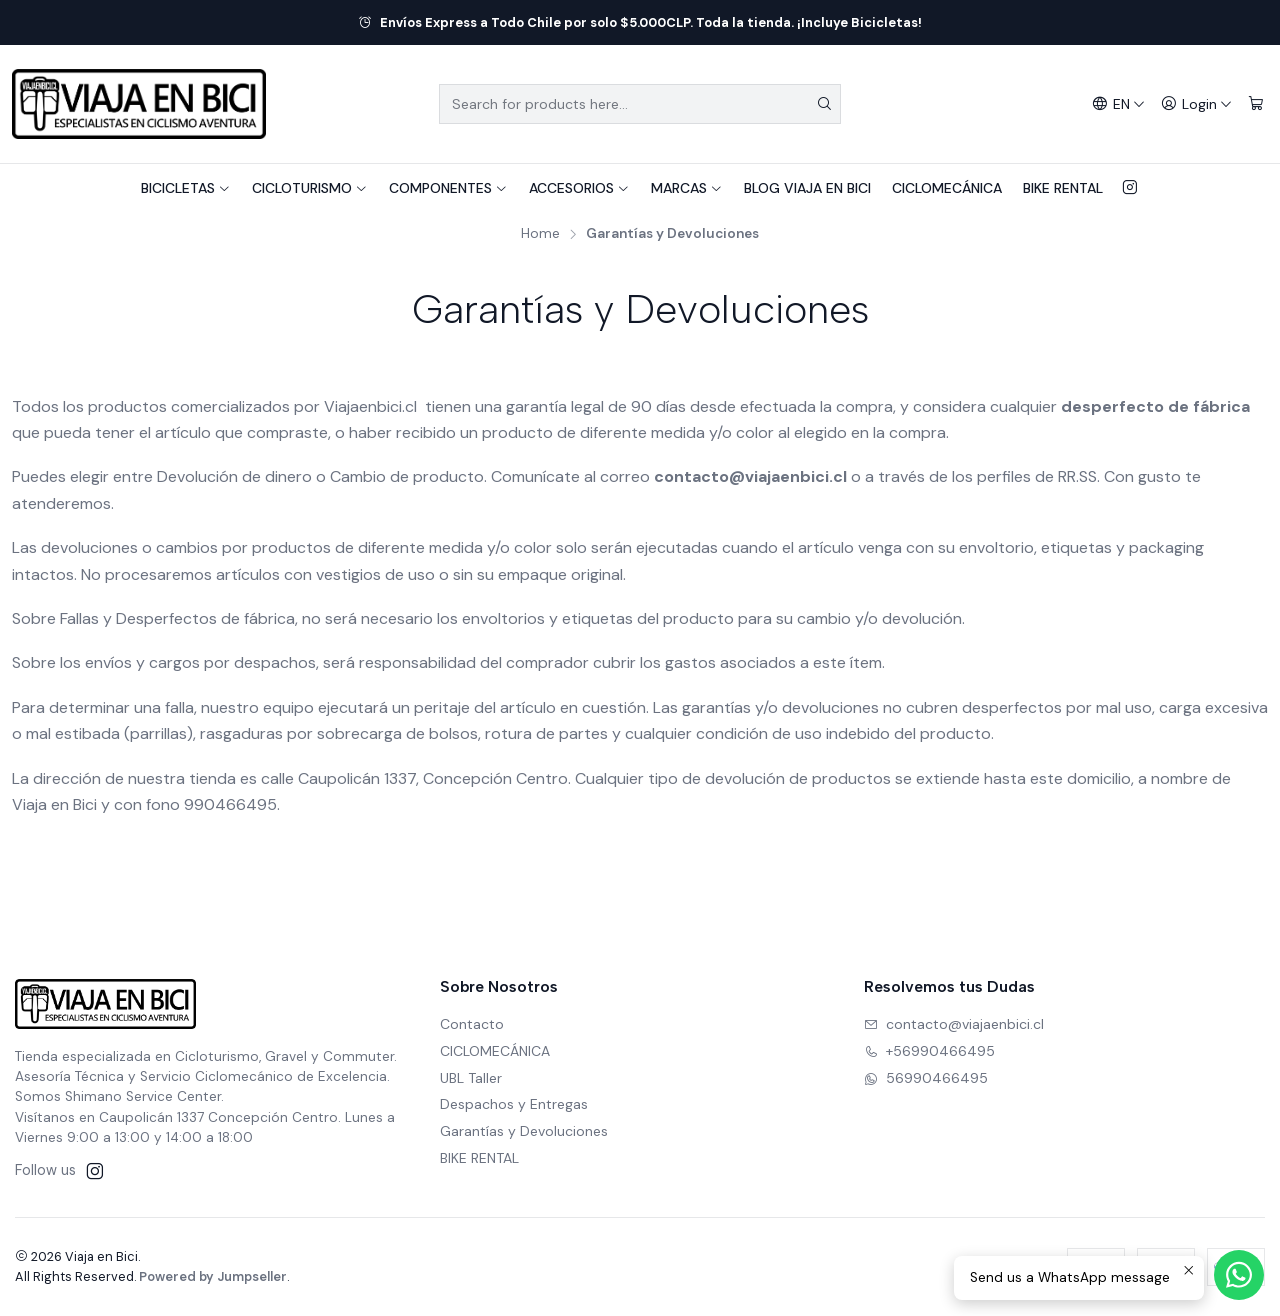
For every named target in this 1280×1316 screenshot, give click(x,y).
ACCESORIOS (579, 188)
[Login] (1196, 104)
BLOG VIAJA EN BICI (807, 188)
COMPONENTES (448, 188)
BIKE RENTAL (1063, 188)
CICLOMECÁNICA (947, 188)
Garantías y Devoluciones (524, 1131)
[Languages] (1118, 104)
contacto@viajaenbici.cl (954, 1024)
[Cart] (1256, 104)
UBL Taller (471, 1078)
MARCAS (687, 188)
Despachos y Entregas (514, 1104)
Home (540, 234)
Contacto (472, 1024)
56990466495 (926, 1078)
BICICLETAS (186, 188)
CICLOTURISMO (310, 188)
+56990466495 (929, 1051)
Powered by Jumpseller (213, 1276)
